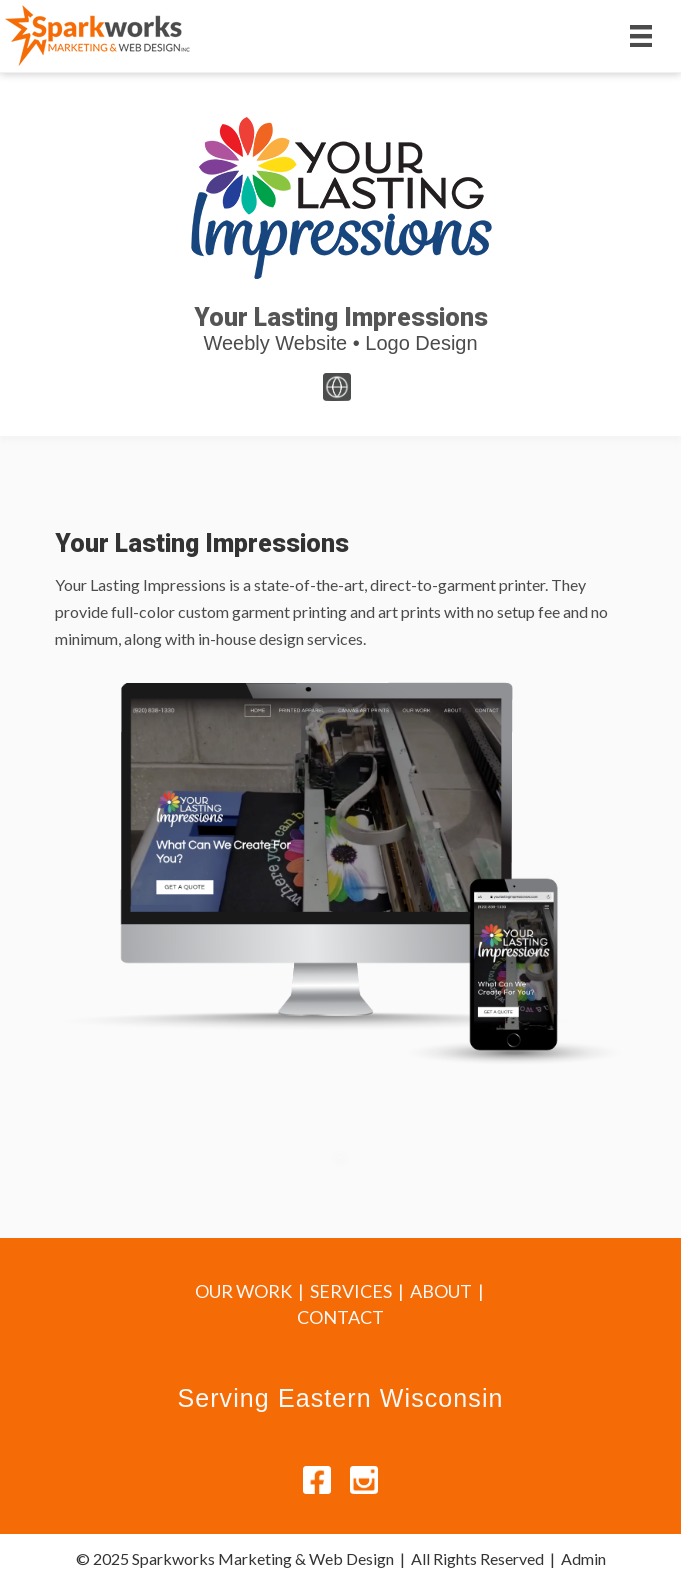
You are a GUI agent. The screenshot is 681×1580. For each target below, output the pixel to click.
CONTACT (340, 1317)
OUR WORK (243, 1291)
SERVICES (351, 1291)
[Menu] (641, 35)
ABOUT (441, 1291)
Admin (583, 1558)
